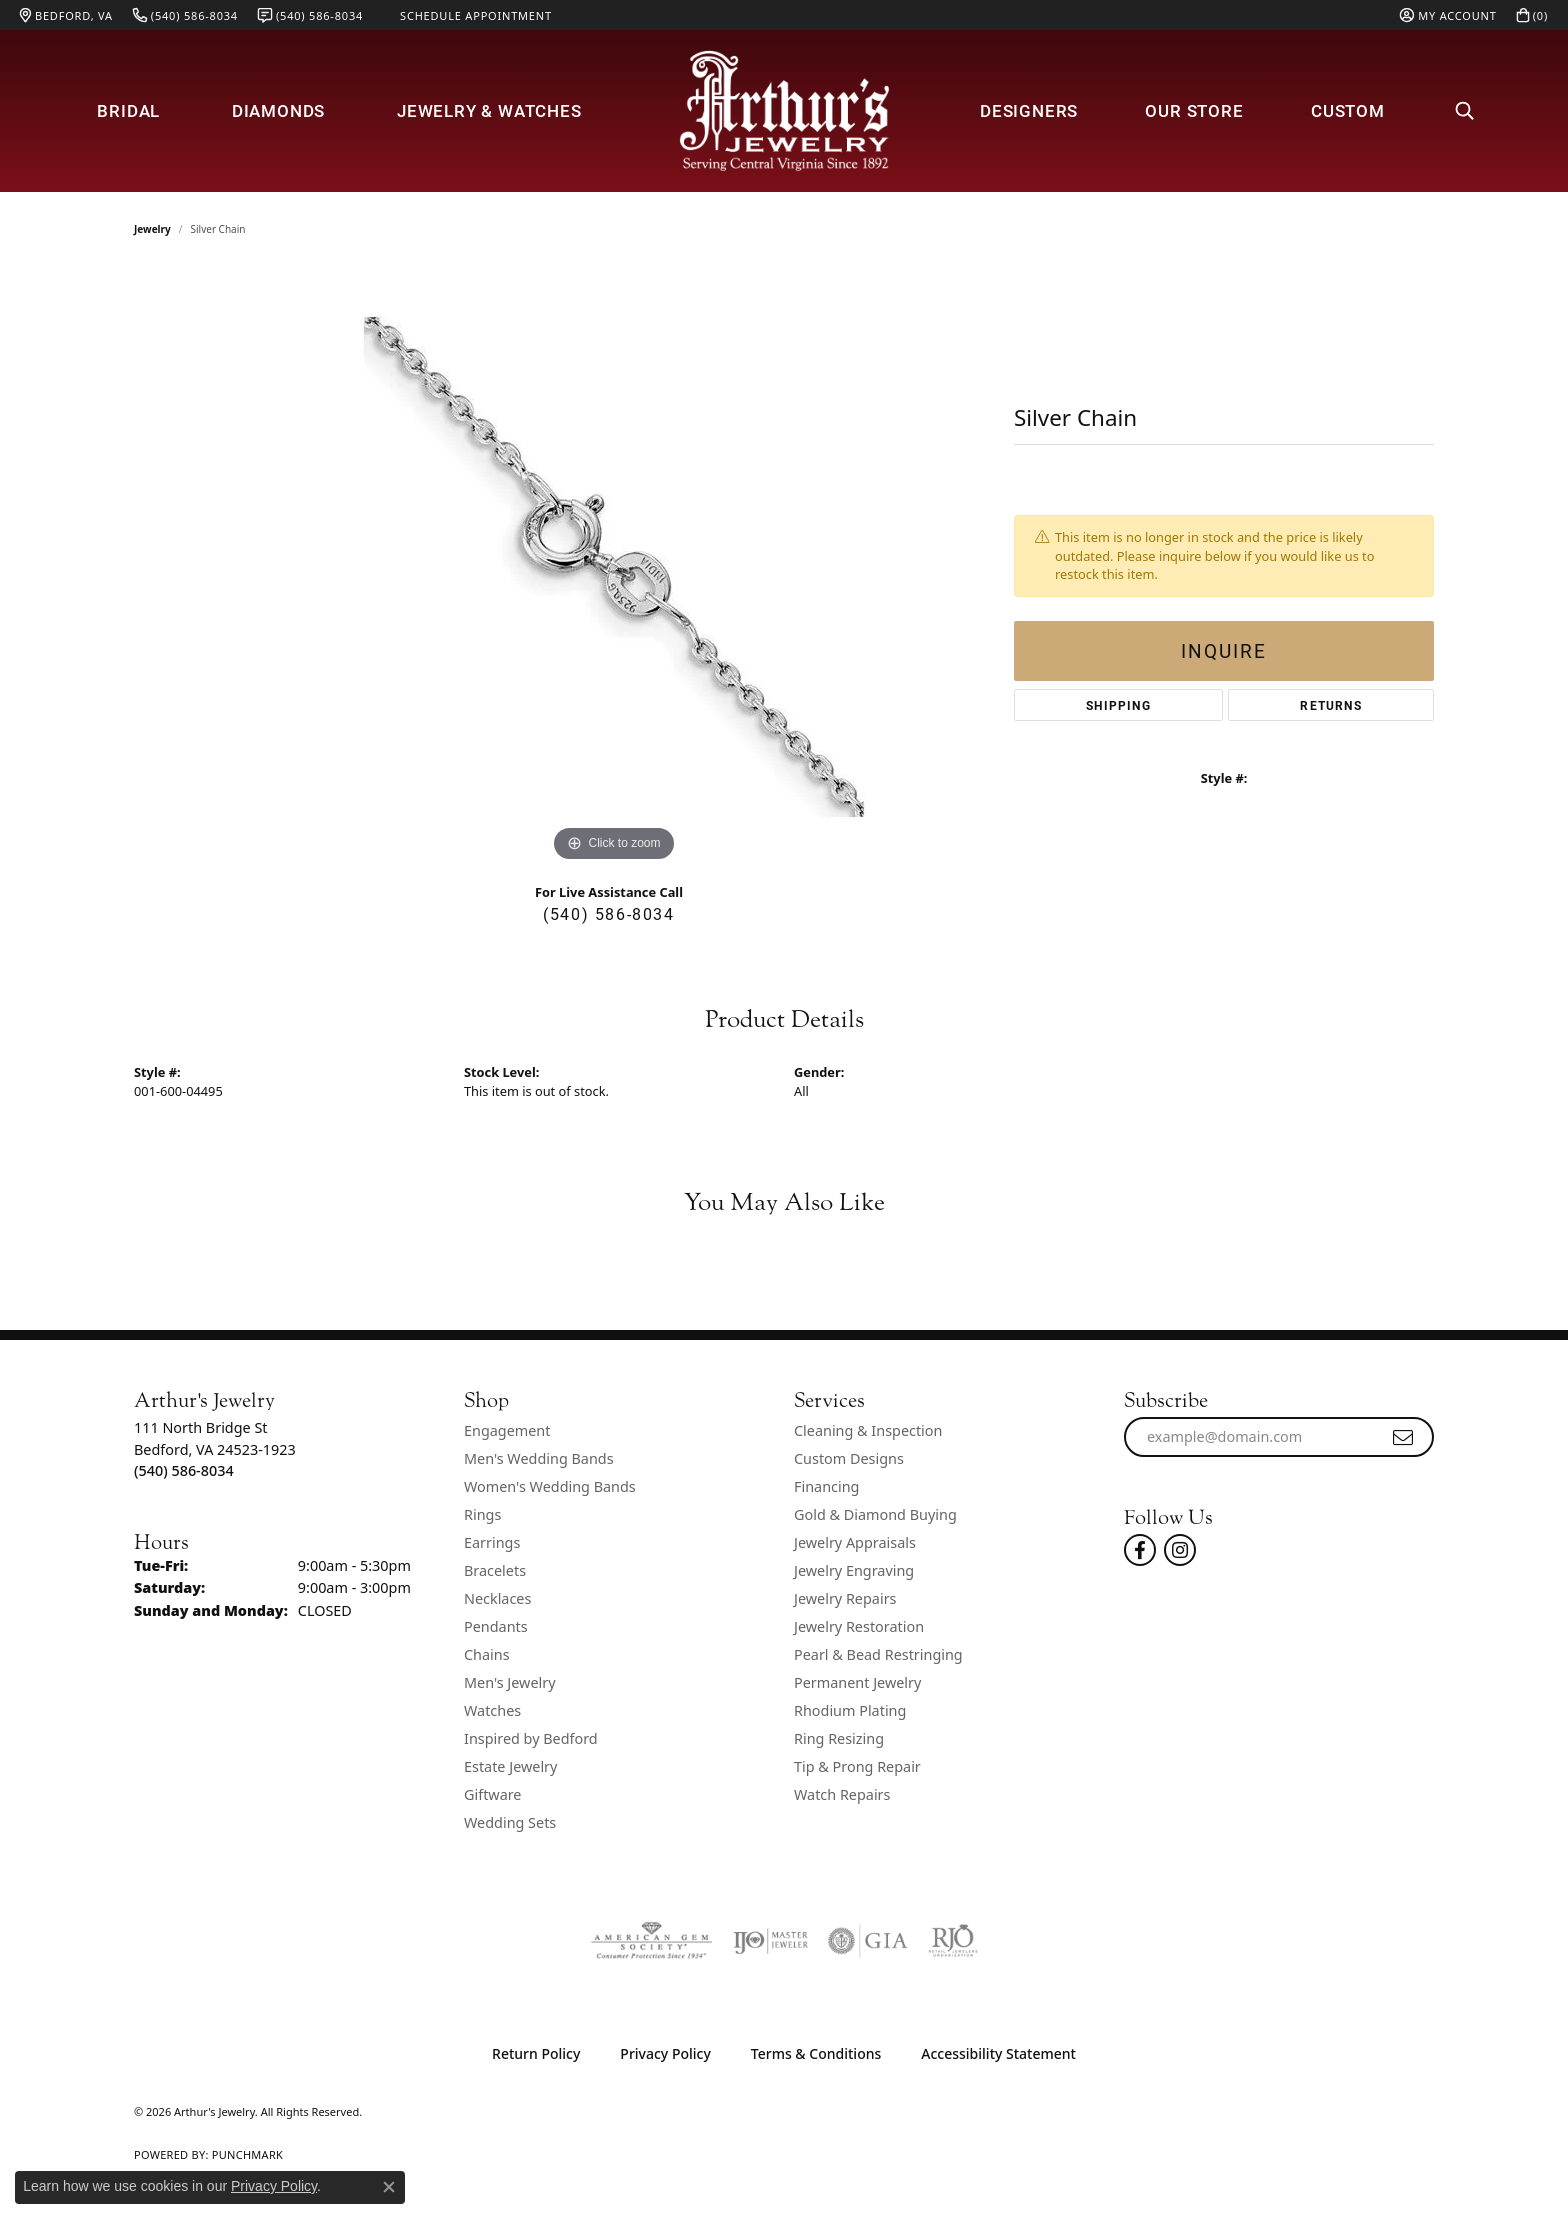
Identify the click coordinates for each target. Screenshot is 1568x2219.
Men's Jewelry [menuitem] (510, 1682)
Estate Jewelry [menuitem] (510, 1766)
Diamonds (278, 110)
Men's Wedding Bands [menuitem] (539, 1458)
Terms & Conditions (816, 2053)
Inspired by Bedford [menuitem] (531, 1738)
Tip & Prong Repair (857, 1766)
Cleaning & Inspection (868, 1430)
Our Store (1194, 110)
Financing (826, 1486)
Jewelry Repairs (845, 1598)
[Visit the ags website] (651, 1941)
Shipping (1118, 705)
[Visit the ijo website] (770, 1941)
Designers (1029, 110)
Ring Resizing (839, 1738)
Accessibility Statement (998, 2053)
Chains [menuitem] (487, 1654)
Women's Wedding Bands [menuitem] (550, 1486)
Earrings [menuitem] (492, 1542)
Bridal (128, 110)
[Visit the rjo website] (953, 1941)
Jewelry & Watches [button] (489, 110)
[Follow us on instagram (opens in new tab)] (1180, 1550)
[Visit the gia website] (868, 1941)
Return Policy (536, 2053)
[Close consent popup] (389, 2187)
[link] (66, 15)
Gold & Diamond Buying (875, 1514)
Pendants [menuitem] (496, 1626)
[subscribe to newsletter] (1404, 1437)
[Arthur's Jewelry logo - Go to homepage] (784, 110)
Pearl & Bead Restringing (878, 1654)
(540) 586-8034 (608, 913)
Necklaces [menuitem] (497, 1598)
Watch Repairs (842, 1794)
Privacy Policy (665, 2053)
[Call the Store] (184, 1470)
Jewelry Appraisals (855, 1542)
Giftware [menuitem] (493, 1794)
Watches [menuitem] (492, 1710)
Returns (1330, 705)
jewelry (152, 229)
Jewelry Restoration (859, 1626)
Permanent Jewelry (857, 1682)
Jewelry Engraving (854, 1570)
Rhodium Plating (850, 1710)
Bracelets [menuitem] (495, 1570)
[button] (1448, 15)
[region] (614, 567)
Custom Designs (849, 1458)
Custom (1348, 110)
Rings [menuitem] (482, 1514)
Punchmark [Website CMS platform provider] (247, 2154)
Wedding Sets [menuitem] (510, 1822)
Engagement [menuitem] (507, 1430)
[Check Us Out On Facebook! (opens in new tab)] (1140, 1550)
